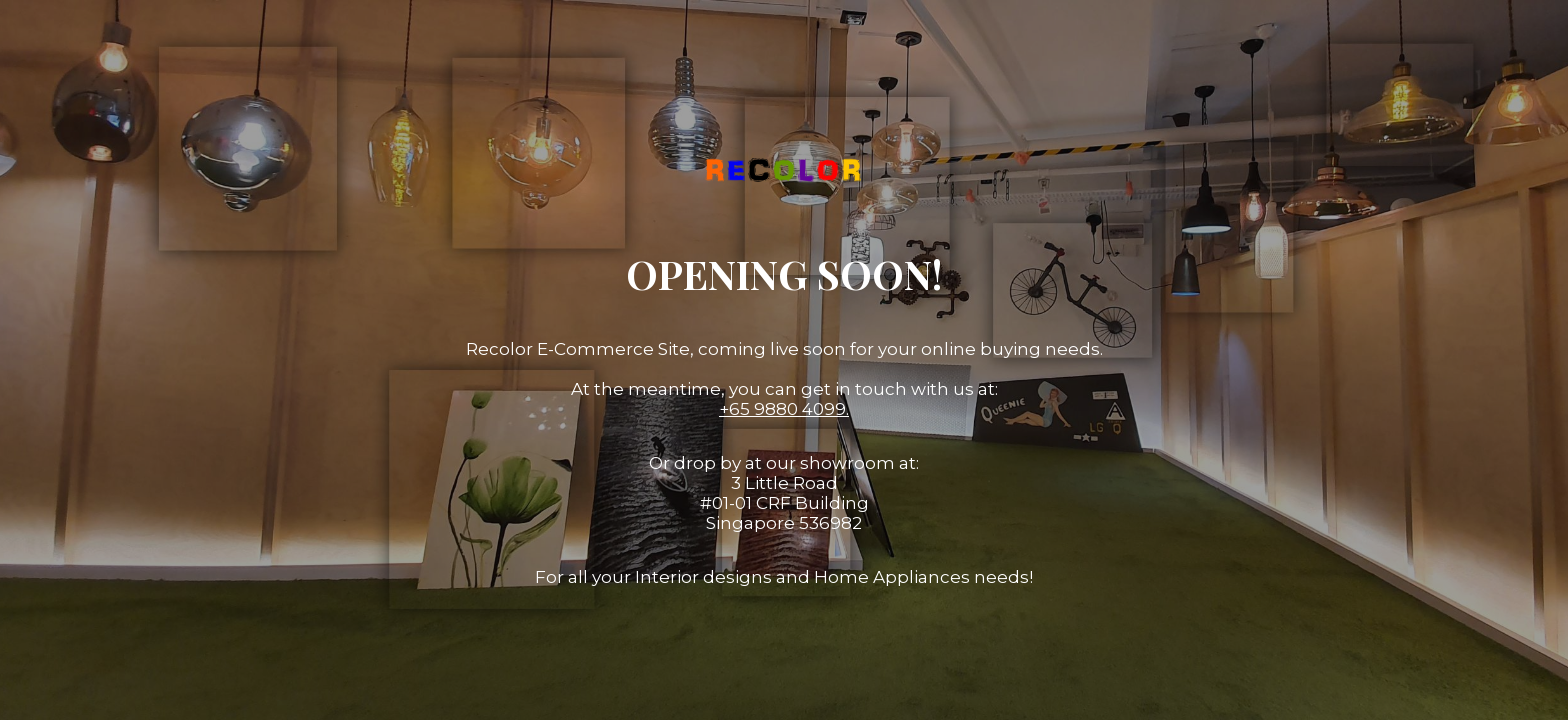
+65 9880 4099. (784, 409)
